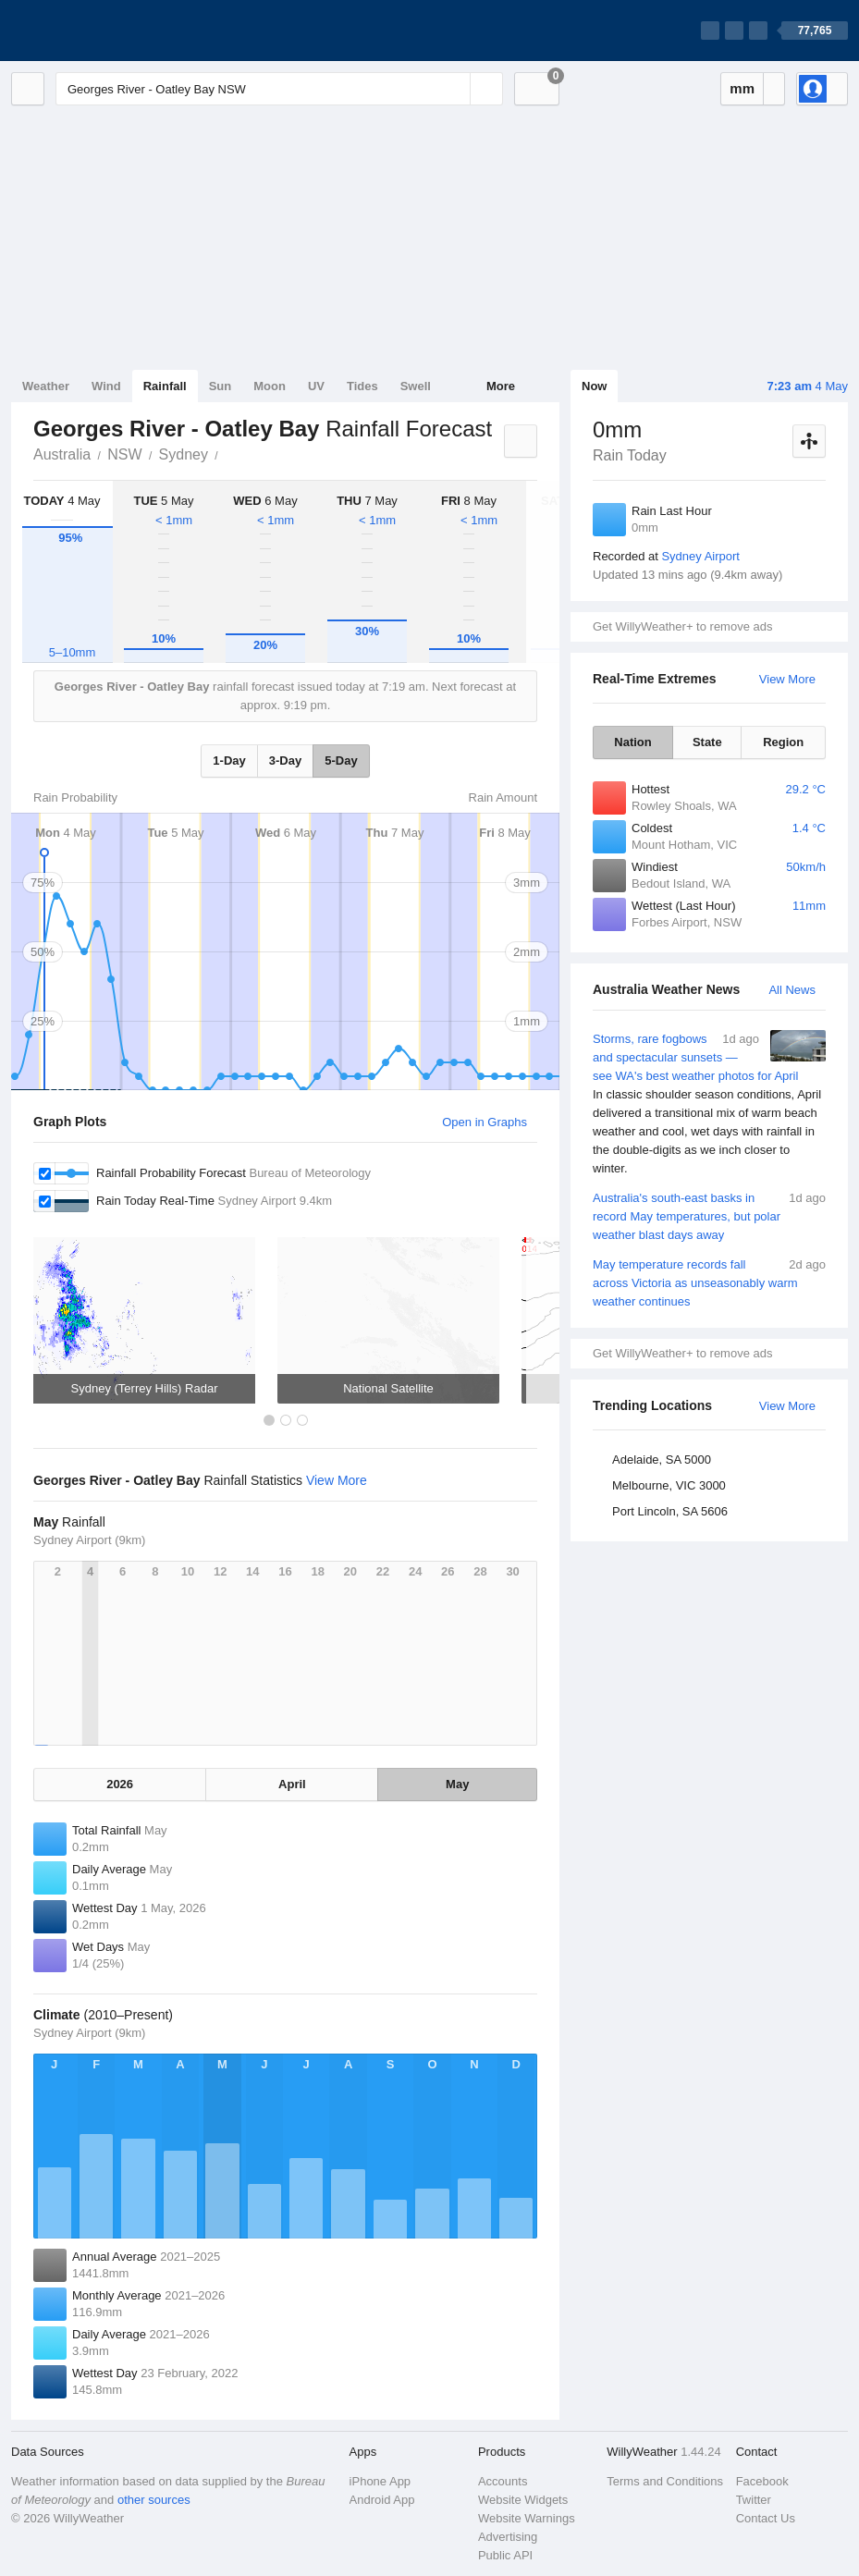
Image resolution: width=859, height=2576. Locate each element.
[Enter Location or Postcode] (279, 88)
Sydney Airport (700, 556)
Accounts (502, 2481)
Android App (382, 2500)
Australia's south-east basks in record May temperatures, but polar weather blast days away (709, 1215)
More (500, 386)
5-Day (341, 760)
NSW (124, 454)
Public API (505, 2555)
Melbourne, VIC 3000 (669, 1485)
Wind (106, 386)
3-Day (285, 760)
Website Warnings (526, 2518)
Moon (269, 386)
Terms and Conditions (665, 2481)
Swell (415, 386)
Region (783, 742)
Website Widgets (523, 2500)
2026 (119, 1784)
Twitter (753, 2500)
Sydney (183, 454)
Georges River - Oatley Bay (228, 453)
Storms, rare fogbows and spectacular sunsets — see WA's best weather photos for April (709, 1104)
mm (742, 88)
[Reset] (454, 88)
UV (316, 386)
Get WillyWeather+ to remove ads (682, 626)
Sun (220, 386)
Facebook (762, 2481)
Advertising (507, 2537)
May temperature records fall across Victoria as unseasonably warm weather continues (709, 1282)
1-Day (229, 760)
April (292, 1784)
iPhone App (380, 2481)
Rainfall (165, 386)
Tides (362, 386)
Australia (62, 454)
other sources (153, 2500)
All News (792, 990)
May (457, 1784)
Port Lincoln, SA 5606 (670, 1511)
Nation (632, 742)
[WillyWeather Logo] (98, 30)
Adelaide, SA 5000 (661, 1459)
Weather (45, 386)
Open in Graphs (484, 1122)
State (707, 742)
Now (594, 386)
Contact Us (765, 2518)
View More (787, 679)
